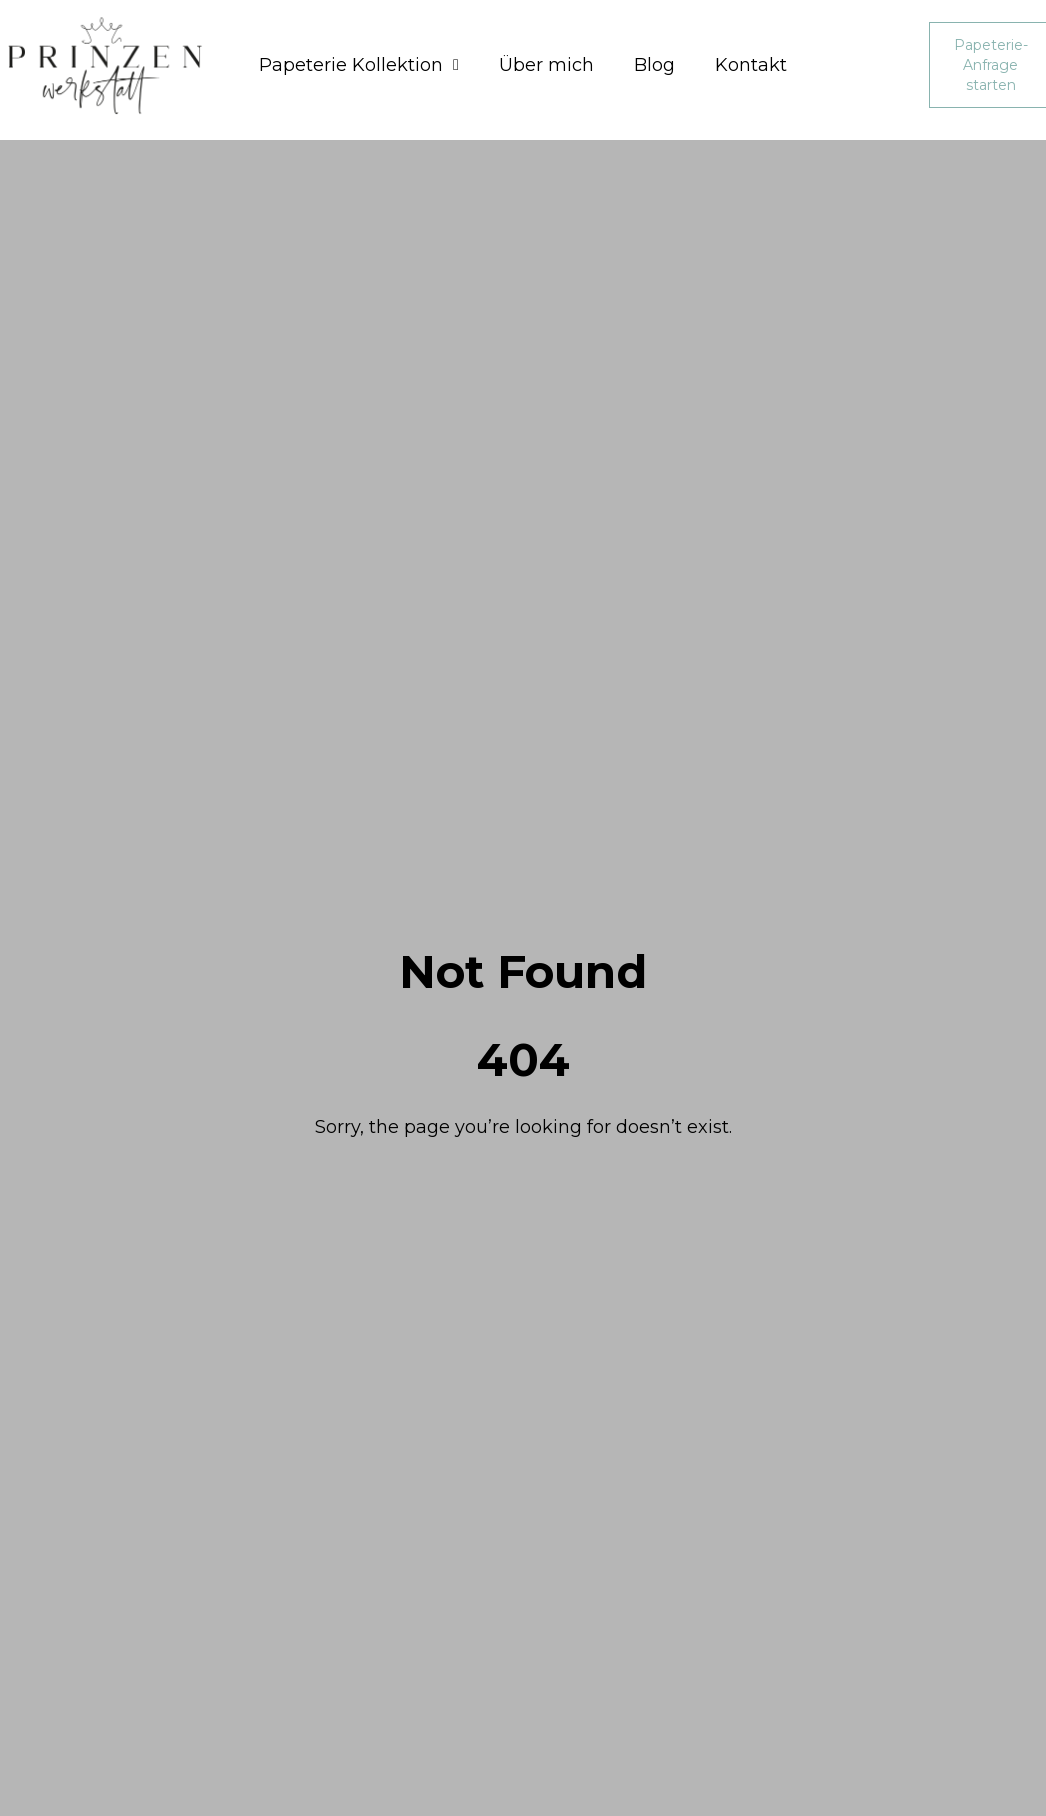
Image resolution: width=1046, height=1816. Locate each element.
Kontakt (751, 65)
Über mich (546, 65)
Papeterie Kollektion (359, 65)
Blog (654, 65)
